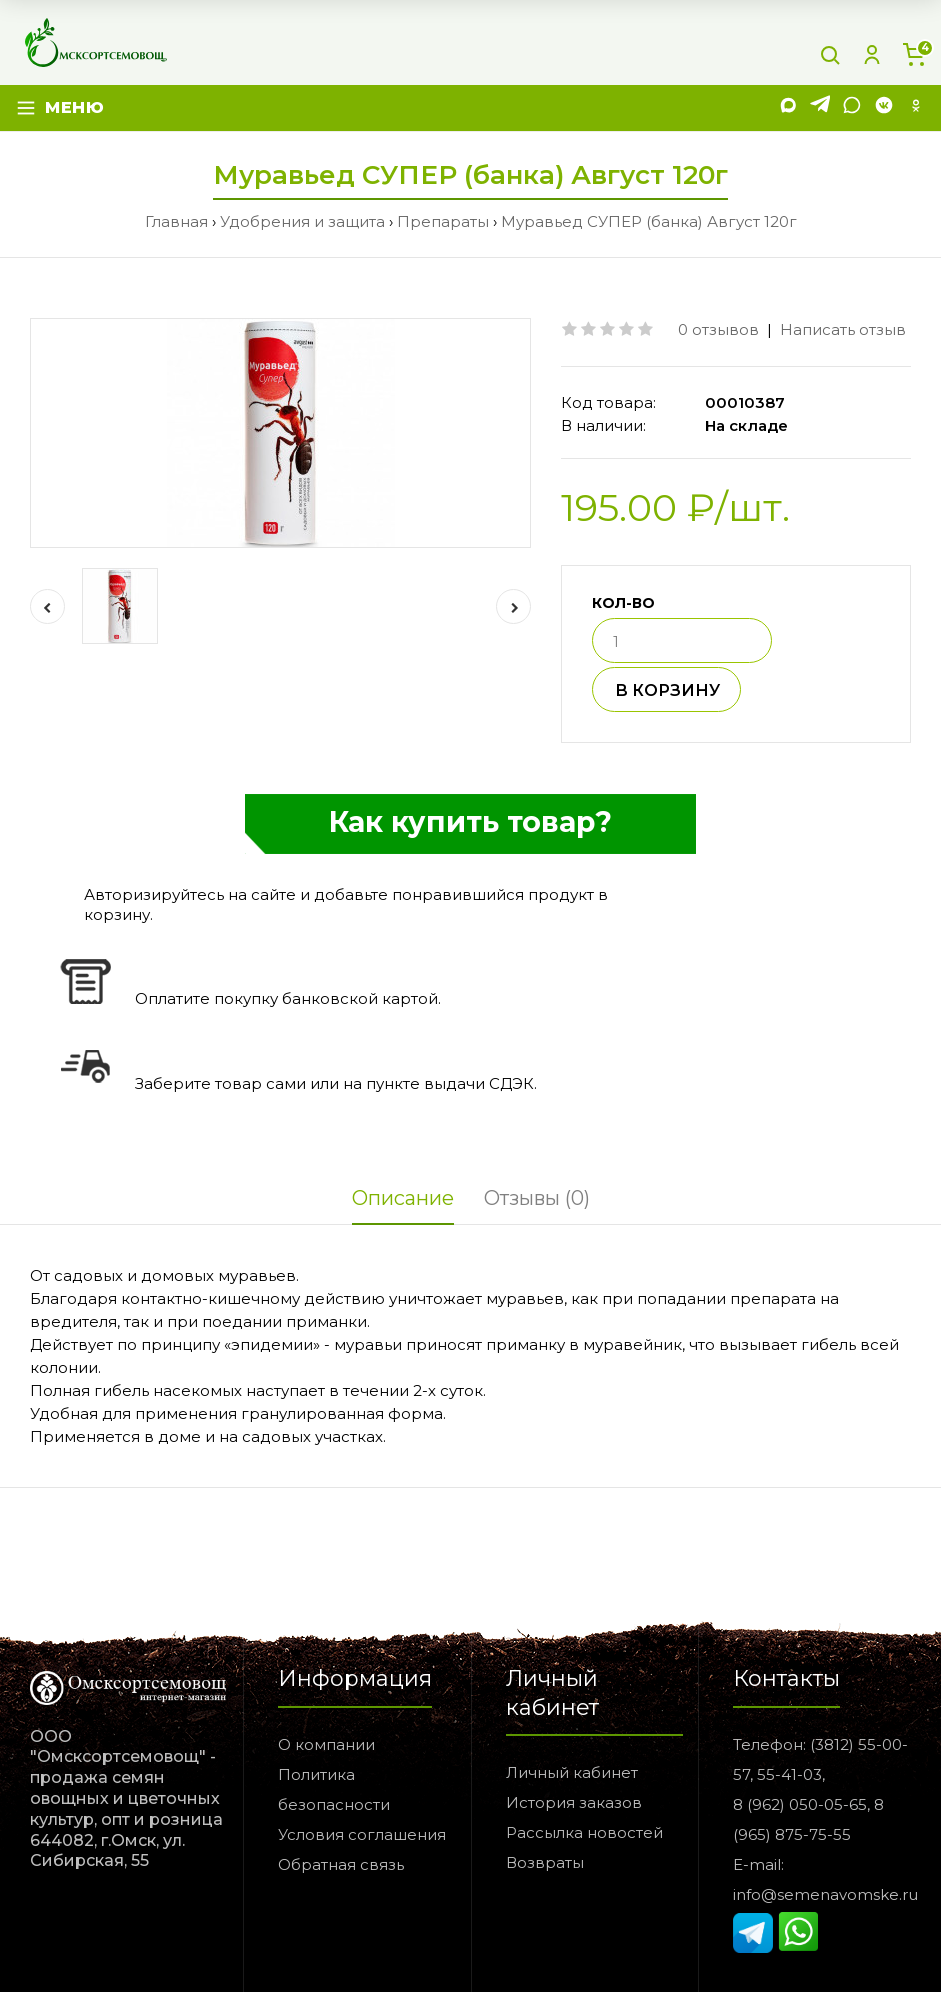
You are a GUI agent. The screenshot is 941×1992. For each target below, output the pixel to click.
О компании (326, 1744)
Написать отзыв (843, 329)
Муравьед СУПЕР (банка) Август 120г (649, 221)
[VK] (884, 108)
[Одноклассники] (916, 108)
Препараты (443, 221)
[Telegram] (820, 108)
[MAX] (788, 108)
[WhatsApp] (852, 108)
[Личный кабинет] (872, 55)
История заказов (574, 1802)
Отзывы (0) (537, 1198)
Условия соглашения (362, 1834)
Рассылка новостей (584, 1832)
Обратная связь (341, 1864)
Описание (403, 1198)
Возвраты (545, 1862)
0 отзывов (718, 329)
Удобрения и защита (302, 221)
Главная (176, 221)
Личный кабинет (572, 1772)
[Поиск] (830, 55)
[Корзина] (914, 55)
